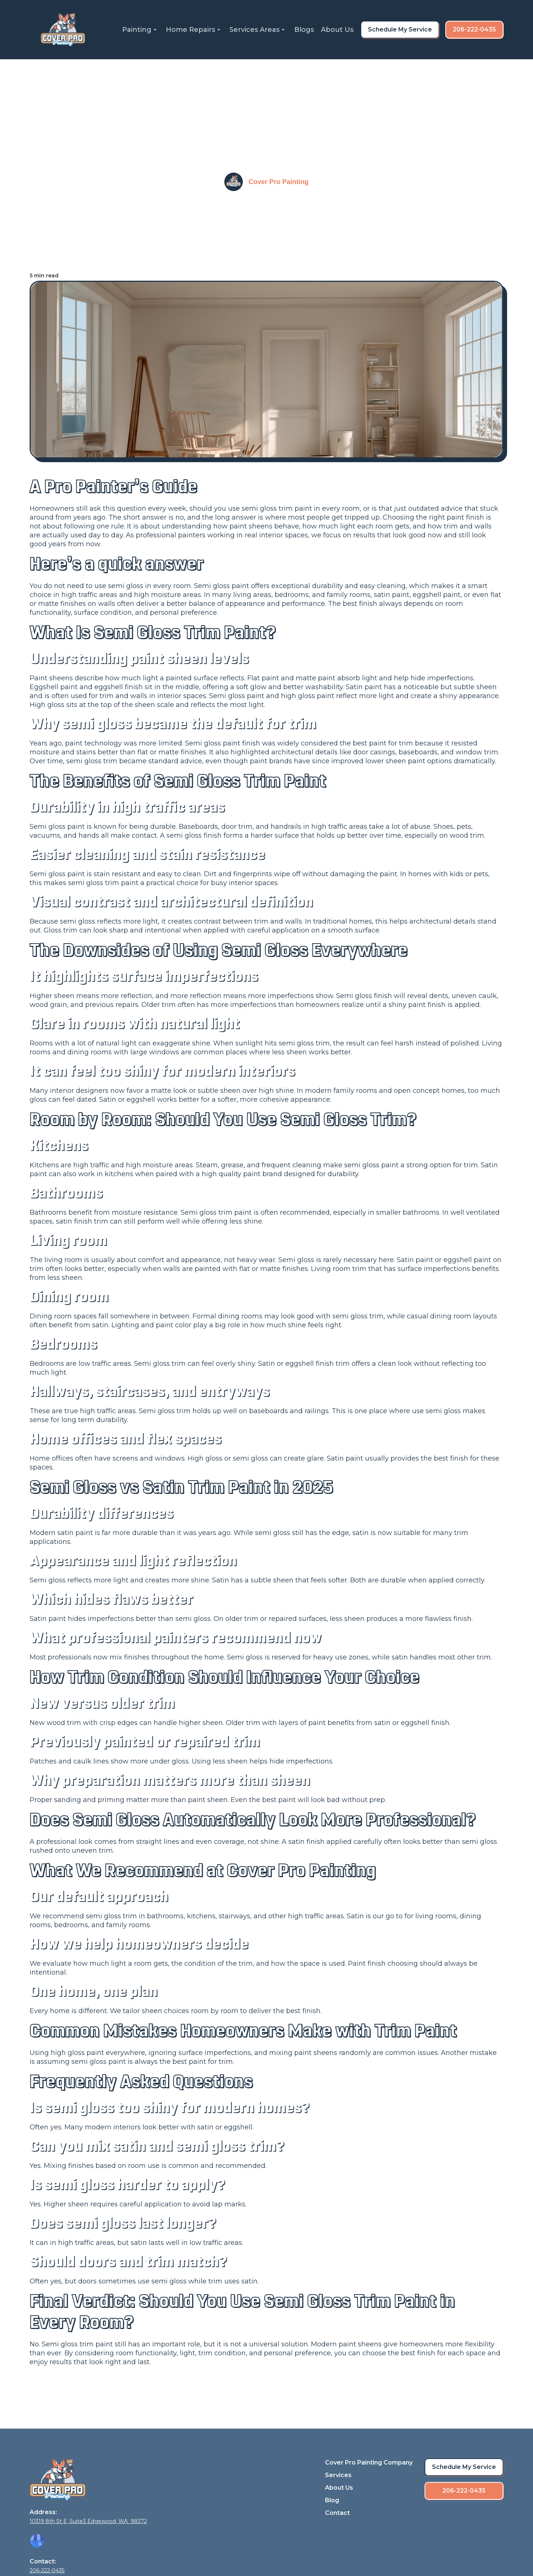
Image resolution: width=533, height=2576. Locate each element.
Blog (332, 2500)
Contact (337, 2512)
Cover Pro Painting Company (369, 2462)
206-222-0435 (474, 29)
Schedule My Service (400, 29)
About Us (337, 30)
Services (338, 2475)
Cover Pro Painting (278, 182)
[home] (63, 29)
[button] (140, 29)
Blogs (304, 30)
